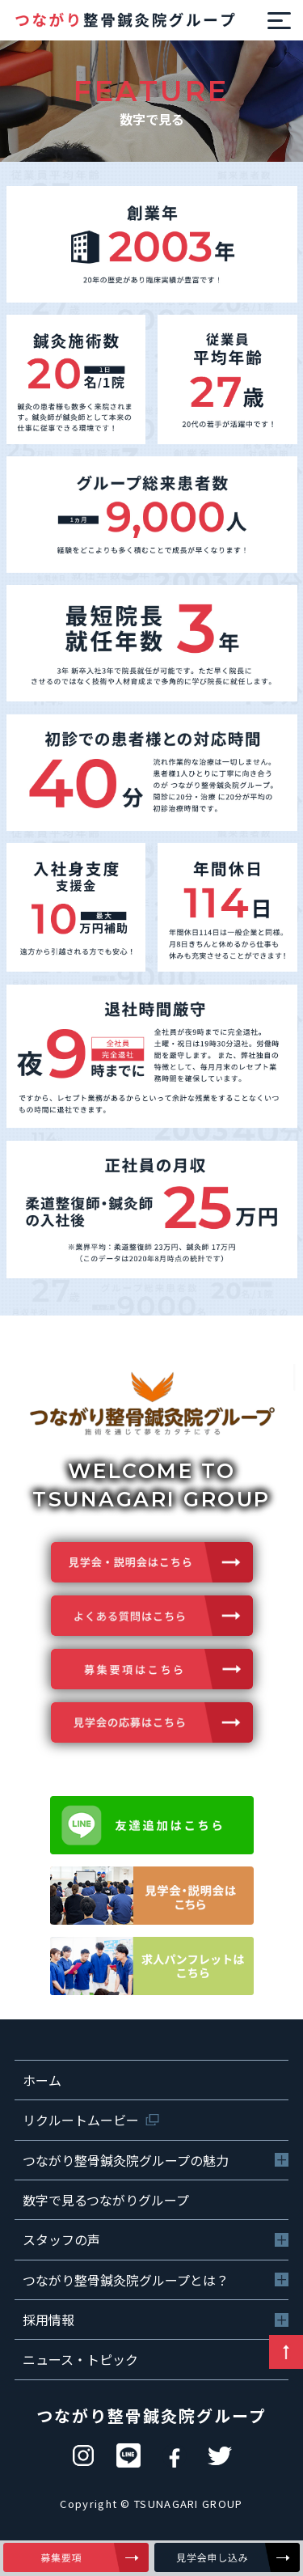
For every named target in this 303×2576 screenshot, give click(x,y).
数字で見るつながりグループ (106, 2200)
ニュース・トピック (80, 2359)
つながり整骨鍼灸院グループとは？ (126, 2280)
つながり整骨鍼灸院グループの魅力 (126, 2160)
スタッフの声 (61, 2239)
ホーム (42, 2080)
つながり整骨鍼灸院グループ (151, 2415)
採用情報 (48, 2319)
